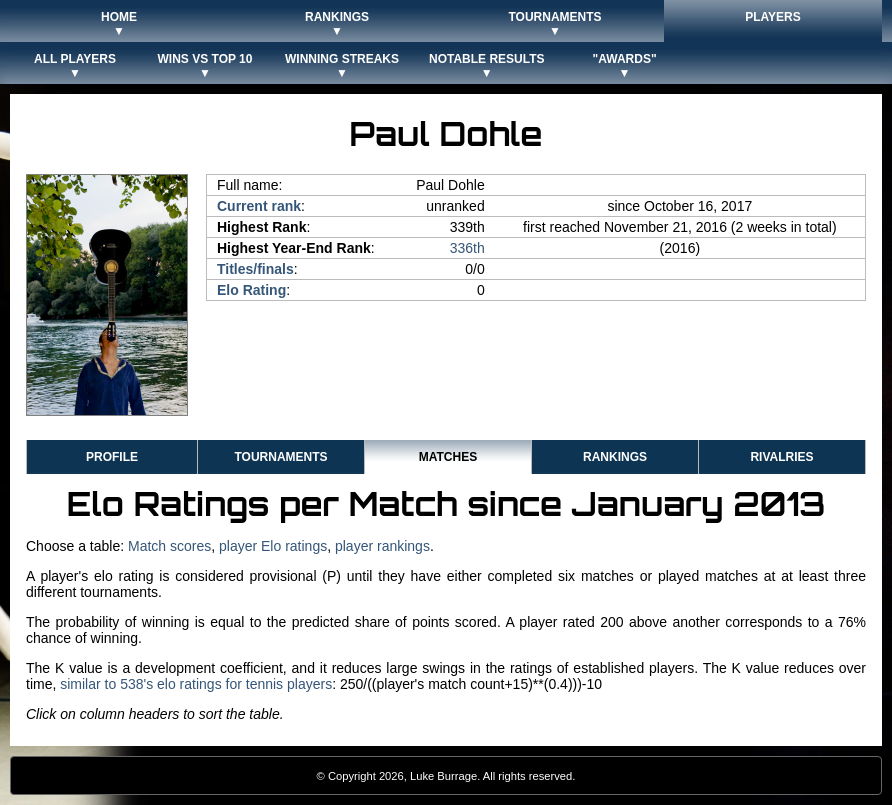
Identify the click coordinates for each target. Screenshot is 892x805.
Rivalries (781, 457)
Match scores (169, 546)
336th (467, 248)
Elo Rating (251, 290)
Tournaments (280, 457)
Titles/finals (255, 269)
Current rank (259, 206)
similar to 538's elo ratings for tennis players (196, 684)
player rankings (382, 546)
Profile (112, 457)
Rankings (615, 457)
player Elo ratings (273, 546)
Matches (448, 457)
